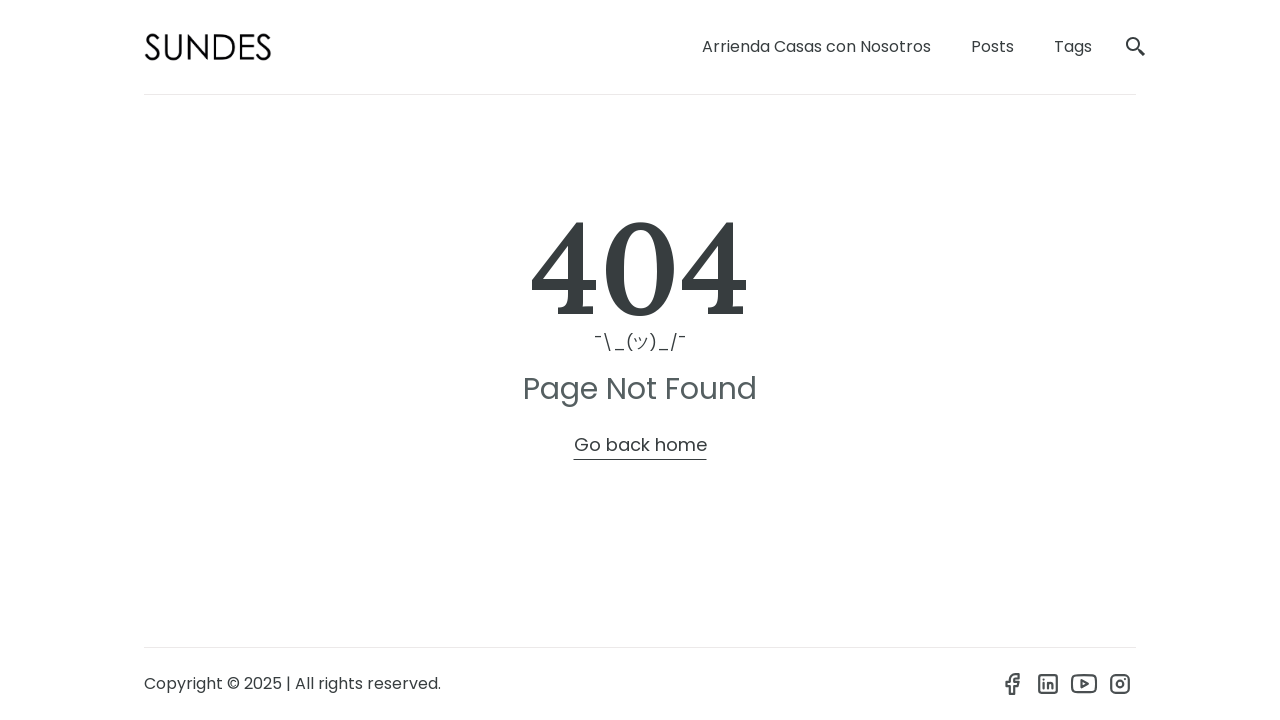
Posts (992, 46)
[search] (1136, 47)
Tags (1073, 46)
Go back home (640, 444)
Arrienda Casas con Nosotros (816, 46)
